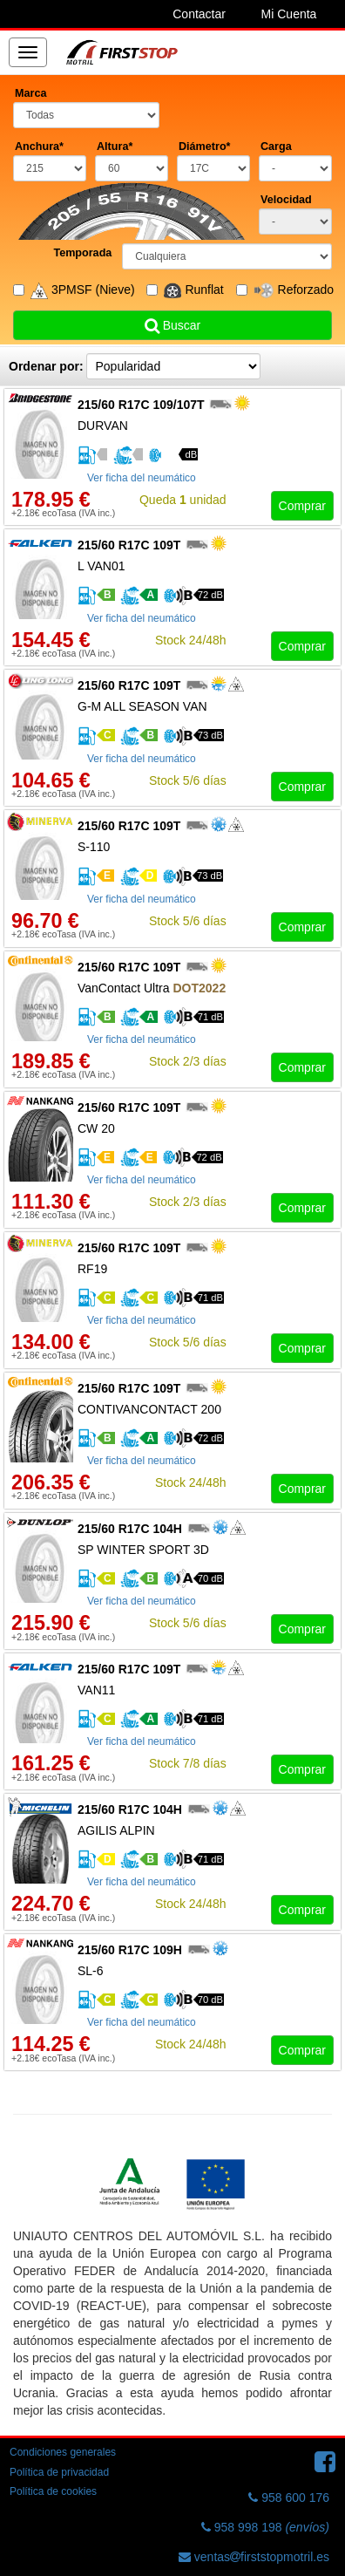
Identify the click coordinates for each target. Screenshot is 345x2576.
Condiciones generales (63, 2452)
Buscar (172, 325)
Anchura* (39, 146)
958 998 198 (265, 2527)
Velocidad (286, 200)
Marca (30, 93)
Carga (276, 146)
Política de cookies (53, 2491)
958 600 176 (288, 2497)
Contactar (199, 14)
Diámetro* (205, 146)
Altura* (114, 146)
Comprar (302, 506)
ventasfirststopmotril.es (254, 2557)
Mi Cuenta (289, 14)
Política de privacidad (59, 2472)
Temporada (82, 253)
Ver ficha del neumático (141, 478)
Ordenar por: (46, 366)
